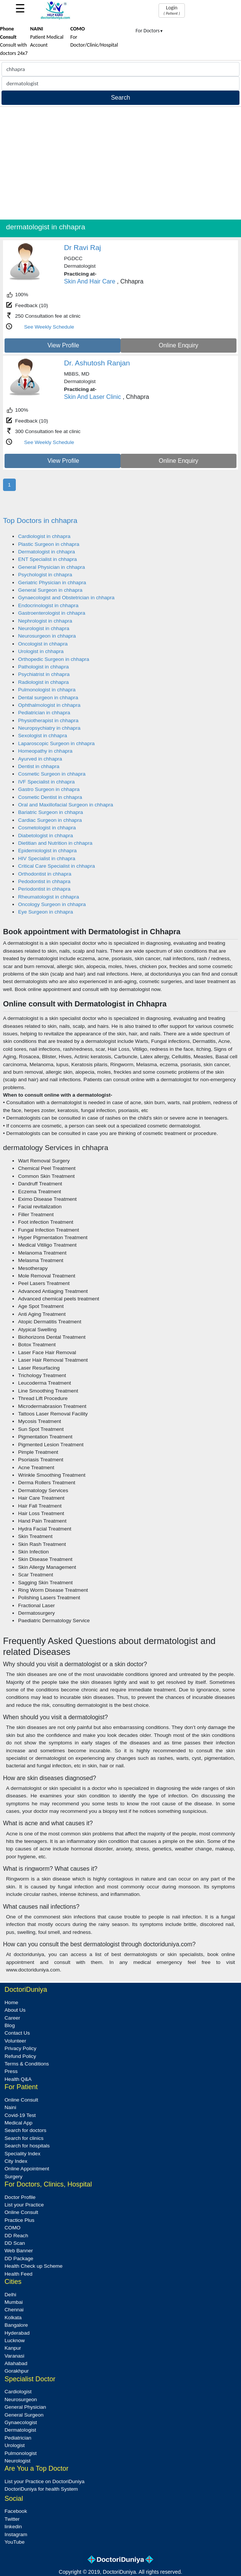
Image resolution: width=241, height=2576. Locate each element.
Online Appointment (27, 2168)
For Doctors (149, 30)
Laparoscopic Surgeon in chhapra (56, 743)
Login (171, 10)
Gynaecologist (21, 2422)
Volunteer (15, 2041)
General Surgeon (24, 2415)
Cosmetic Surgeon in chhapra (51, 774)
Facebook (16, 2511)
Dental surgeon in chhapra (48, 697)
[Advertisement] (120, 163)
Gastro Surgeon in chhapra (48, 789)
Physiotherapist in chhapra (48, 720)
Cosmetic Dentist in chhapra (50, 797)
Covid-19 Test (20, 2115)
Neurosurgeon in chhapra (47, 636)
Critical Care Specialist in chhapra (56, 866)
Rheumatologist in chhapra (48, 897)
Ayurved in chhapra (40, 759)
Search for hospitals (27, 2146)
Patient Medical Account (47, 37)
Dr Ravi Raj (82, 248)
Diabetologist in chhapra (45, 835)
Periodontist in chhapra (44, 889)
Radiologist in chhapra (43, 682)
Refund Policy (20, 2056)
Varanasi (14, 2356)
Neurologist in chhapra (43, 628)
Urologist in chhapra (41, 651)
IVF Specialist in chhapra (46, 782)
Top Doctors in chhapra (40, 520)
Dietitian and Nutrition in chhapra (55, 843)
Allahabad (16, 2363)
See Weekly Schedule (49, 327)
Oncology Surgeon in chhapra (52, 904)
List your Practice (24, 2205)
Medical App (18, 2123)
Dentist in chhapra (38, 766)
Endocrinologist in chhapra (48, 605)
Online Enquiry (178, 345)
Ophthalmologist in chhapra (49, 705)
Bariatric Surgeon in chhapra (50, 812)
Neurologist (18, 2461)
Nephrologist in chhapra (45, 621)
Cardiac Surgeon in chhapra (50, 820)
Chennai (14, 2309)
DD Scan (15, 2243)
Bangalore (16, 2325)
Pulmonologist (21, 2453)
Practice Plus (19, 2220)
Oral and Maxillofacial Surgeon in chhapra (65, 805)
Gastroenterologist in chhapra (51, 613)
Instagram (16, 2534)
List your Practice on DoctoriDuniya (44, 2481)
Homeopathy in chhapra (45, 751)
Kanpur (13, 2348)
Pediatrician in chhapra (44, 712)
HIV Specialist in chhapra (46, 858)
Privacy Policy (21, 2048)
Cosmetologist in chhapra (47, 827)
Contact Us (17, 2033)
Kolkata (13, 2317)
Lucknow (15, 2340)
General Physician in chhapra (51, 567)
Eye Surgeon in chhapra (45, 912)
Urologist (15, 2445)
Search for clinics (24, 2138)
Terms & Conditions (27, 2064)
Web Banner (19, 2250)
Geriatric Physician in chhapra (52, 582)
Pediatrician (18, 2438)
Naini (10, 2107)
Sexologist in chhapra (42, 735)
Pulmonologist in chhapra (47, 689)
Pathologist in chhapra (43, 667)
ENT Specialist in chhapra (47, 559)
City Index (16, 2161)
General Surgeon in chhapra (50, 590)
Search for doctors (25, 2130)
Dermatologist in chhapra (46, 552)
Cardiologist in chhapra (44, 536)
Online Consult (21, 2100)
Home (11, 2002)
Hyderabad (17, 2333)
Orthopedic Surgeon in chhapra (53, 659)
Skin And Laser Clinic (92, 397)
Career (12, 2018)
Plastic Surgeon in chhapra (48, 544)
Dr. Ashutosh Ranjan (97, 363)
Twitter (12, 2519)
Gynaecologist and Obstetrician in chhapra (66, 597)
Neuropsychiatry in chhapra (49, 728)
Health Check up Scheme (34, 2266)
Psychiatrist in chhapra (44, 674)
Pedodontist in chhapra (44, 881)
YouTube (14, 2542)
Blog (10, 2025)
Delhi (10, 2294)
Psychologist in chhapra (45, 574)
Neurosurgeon (21, 2399)
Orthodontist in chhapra (44, 874)
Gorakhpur (17, 2371)
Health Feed (18, 2274)
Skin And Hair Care (89, 281)
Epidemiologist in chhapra (47, 850)
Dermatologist (20, 2430)
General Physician (25, 2407)
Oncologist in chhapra (42, 644)
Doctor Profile (20, 2197)
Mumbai (14, 2302)
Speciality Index (22, 2153)
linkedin (13, 2526)
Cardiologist (18, 2391)
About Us (15, 2010)
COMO (12, 2228)
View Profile (63, 345)
